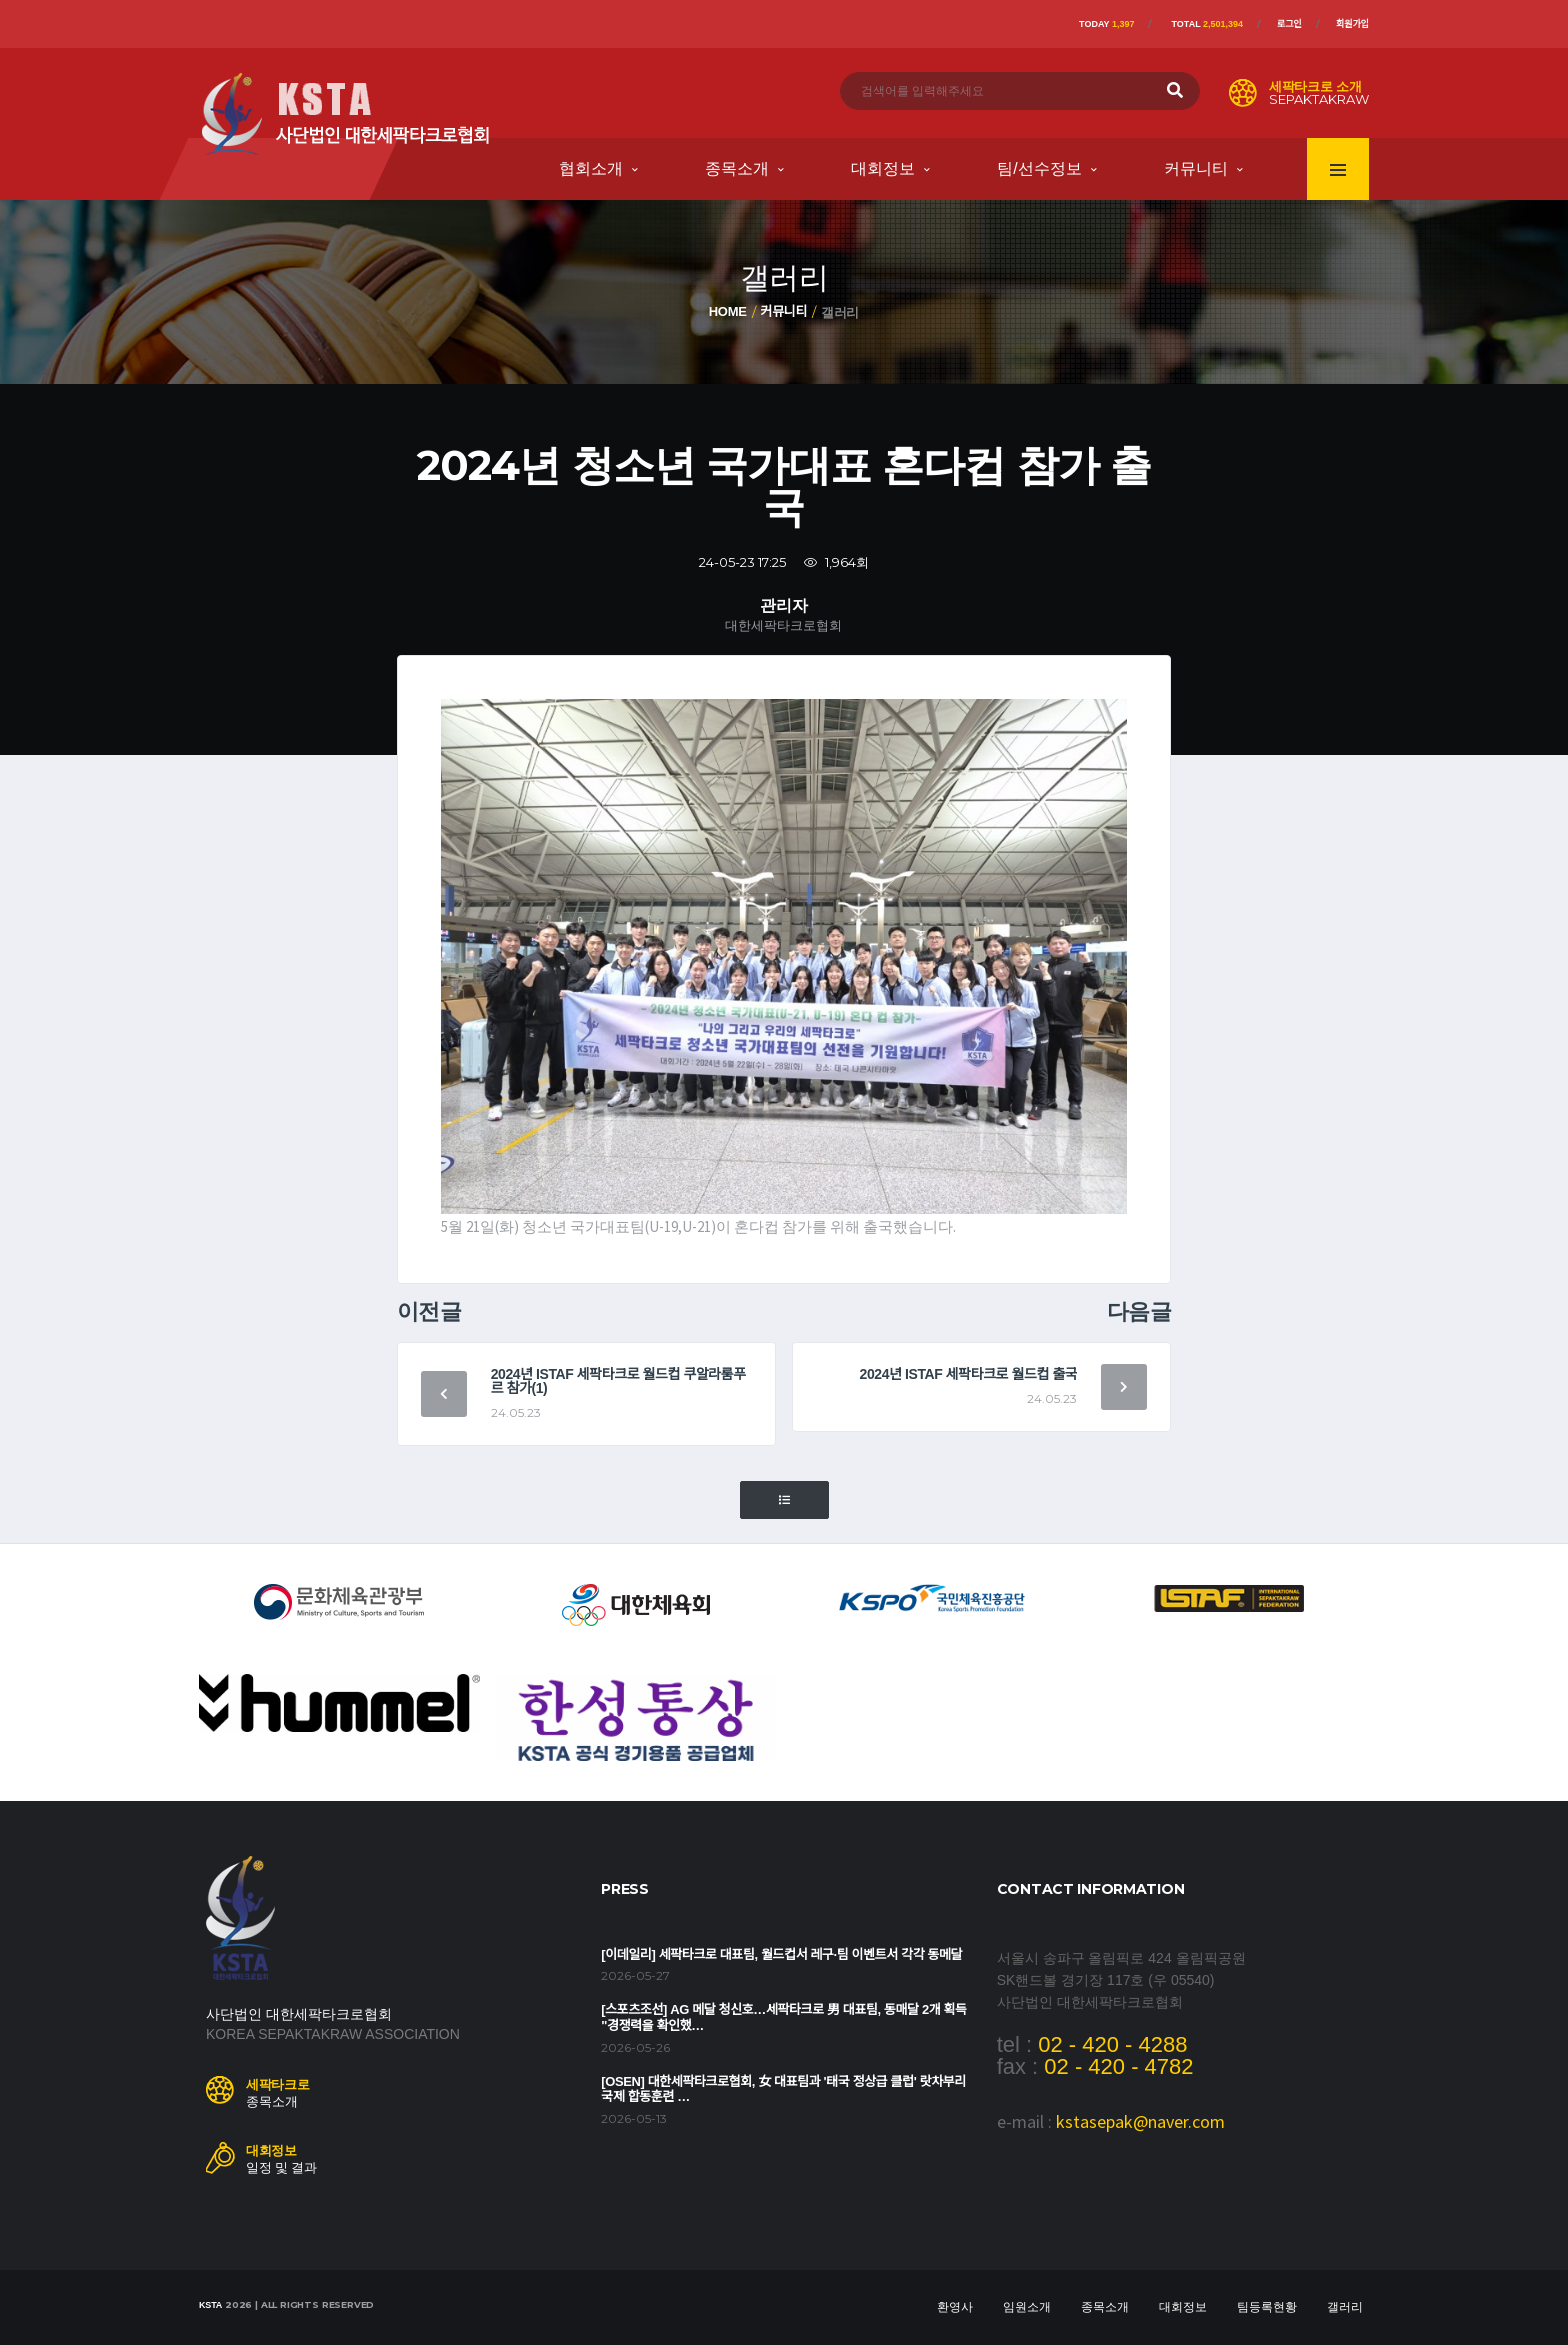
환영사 (955, 2307)
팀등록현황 (1267, 2307)
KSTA (210, 2305)
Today (1106, 24)
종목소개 (737, 168)
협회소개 (591, 168)
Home (728, 311)
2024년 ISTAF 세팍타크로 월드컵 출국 (969, 1374)
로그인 (1289, 24)
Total (1207, 24)
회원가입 (1352, 24)
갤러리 (1345, 2307)
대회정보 (883, 168)
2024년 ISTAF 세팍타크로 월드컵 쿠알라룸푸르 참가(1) (618, 1381)
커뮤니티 (1196, 168)
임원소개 (1027, 2307)
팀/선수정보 (1039, 168)
